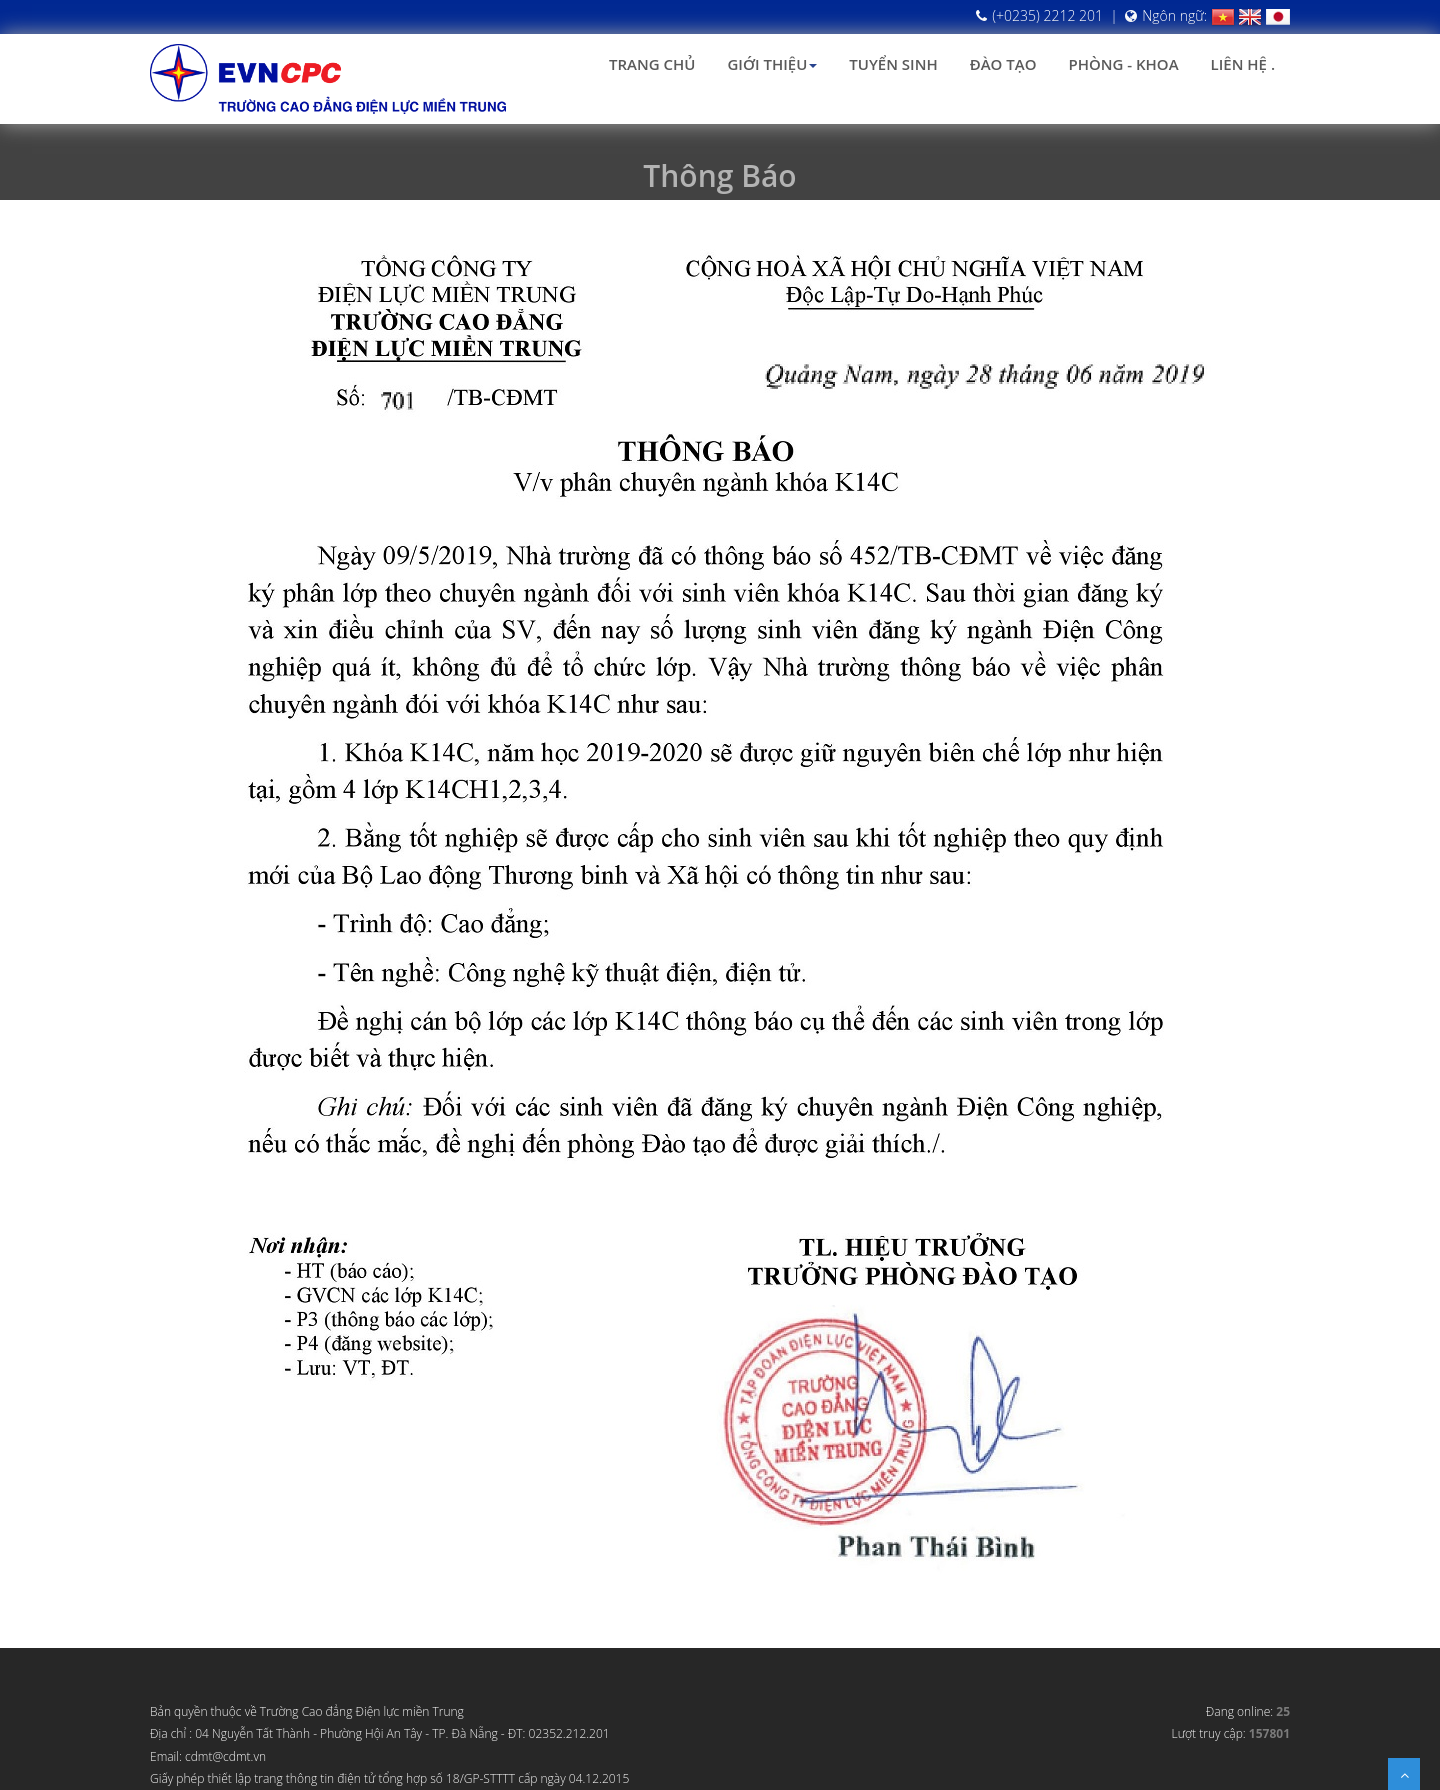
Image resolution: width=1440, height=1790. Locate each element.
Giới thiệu (772, 64)
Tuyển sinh (893, 64)
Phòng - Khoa (1123, 64)
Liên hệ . (1243, 64)
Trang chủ (652, 64)
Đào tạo (1003, 64)
